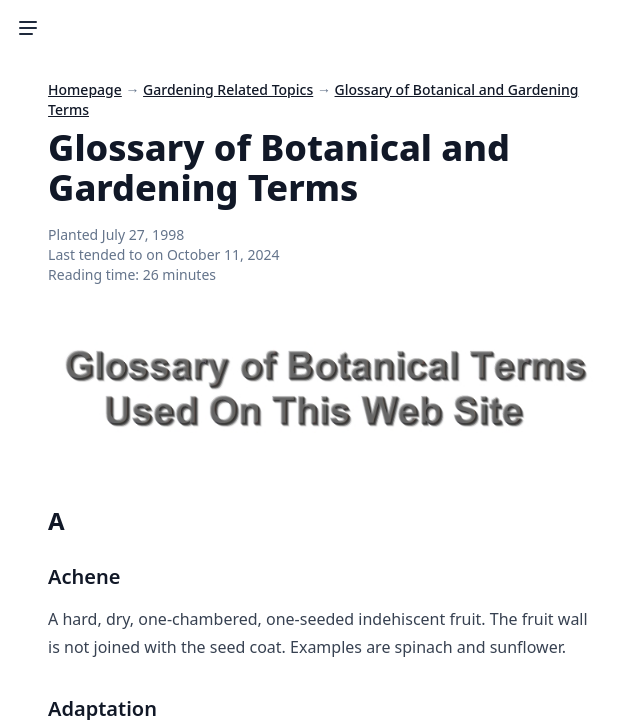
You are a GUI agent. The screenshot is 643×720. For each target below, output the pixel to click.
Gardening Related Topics (228, 89)
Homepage (85, 89)
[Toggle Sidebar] (28, 28)
